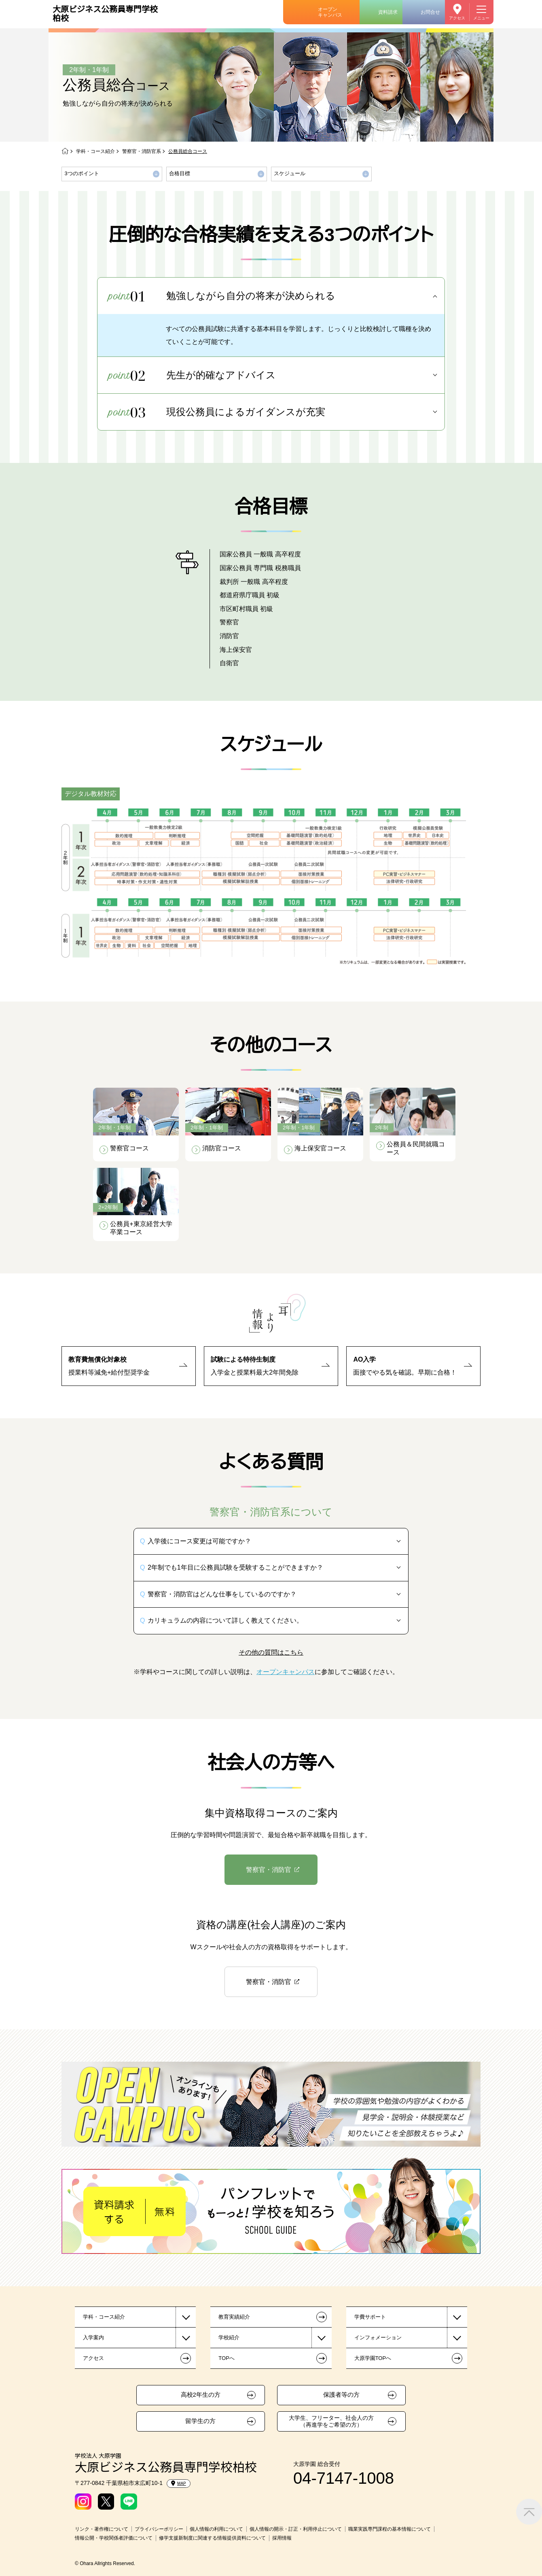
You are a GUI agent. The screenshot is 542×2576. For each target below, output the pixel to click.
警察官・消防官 (268, 1869)
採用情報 (282, 2538)
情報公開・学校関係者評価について (113, 2538)
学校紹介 (228, 2337)
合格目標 (179, 173)
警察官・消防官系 (141, 151)
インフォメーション (378, 2337)
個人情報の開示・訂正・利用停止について (296, 2529)
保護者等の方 (341, 2394)
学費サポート (370, 2317)
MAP (178, 2483)
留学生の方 (200, 2421)
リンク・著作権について (101, 2529)
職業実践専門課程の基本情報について (389, 2529)
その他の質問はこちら (271, 1652)
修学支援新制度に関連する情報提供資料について (212, 2538)
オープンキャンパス (330, 12)
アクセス (457, 18)
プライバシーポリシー (159, 2529)
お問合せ (430, 12)
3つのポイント (82, 173)
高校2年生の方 (200, 2394)
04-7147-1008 (343, 2478)
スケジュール (289, 173)
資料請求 (388, 12)
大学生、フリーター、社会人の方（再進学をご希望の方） (331, 2421)
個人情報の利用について (216, 2529)
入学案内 (93, 2337)
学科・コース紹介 (95, 151)
